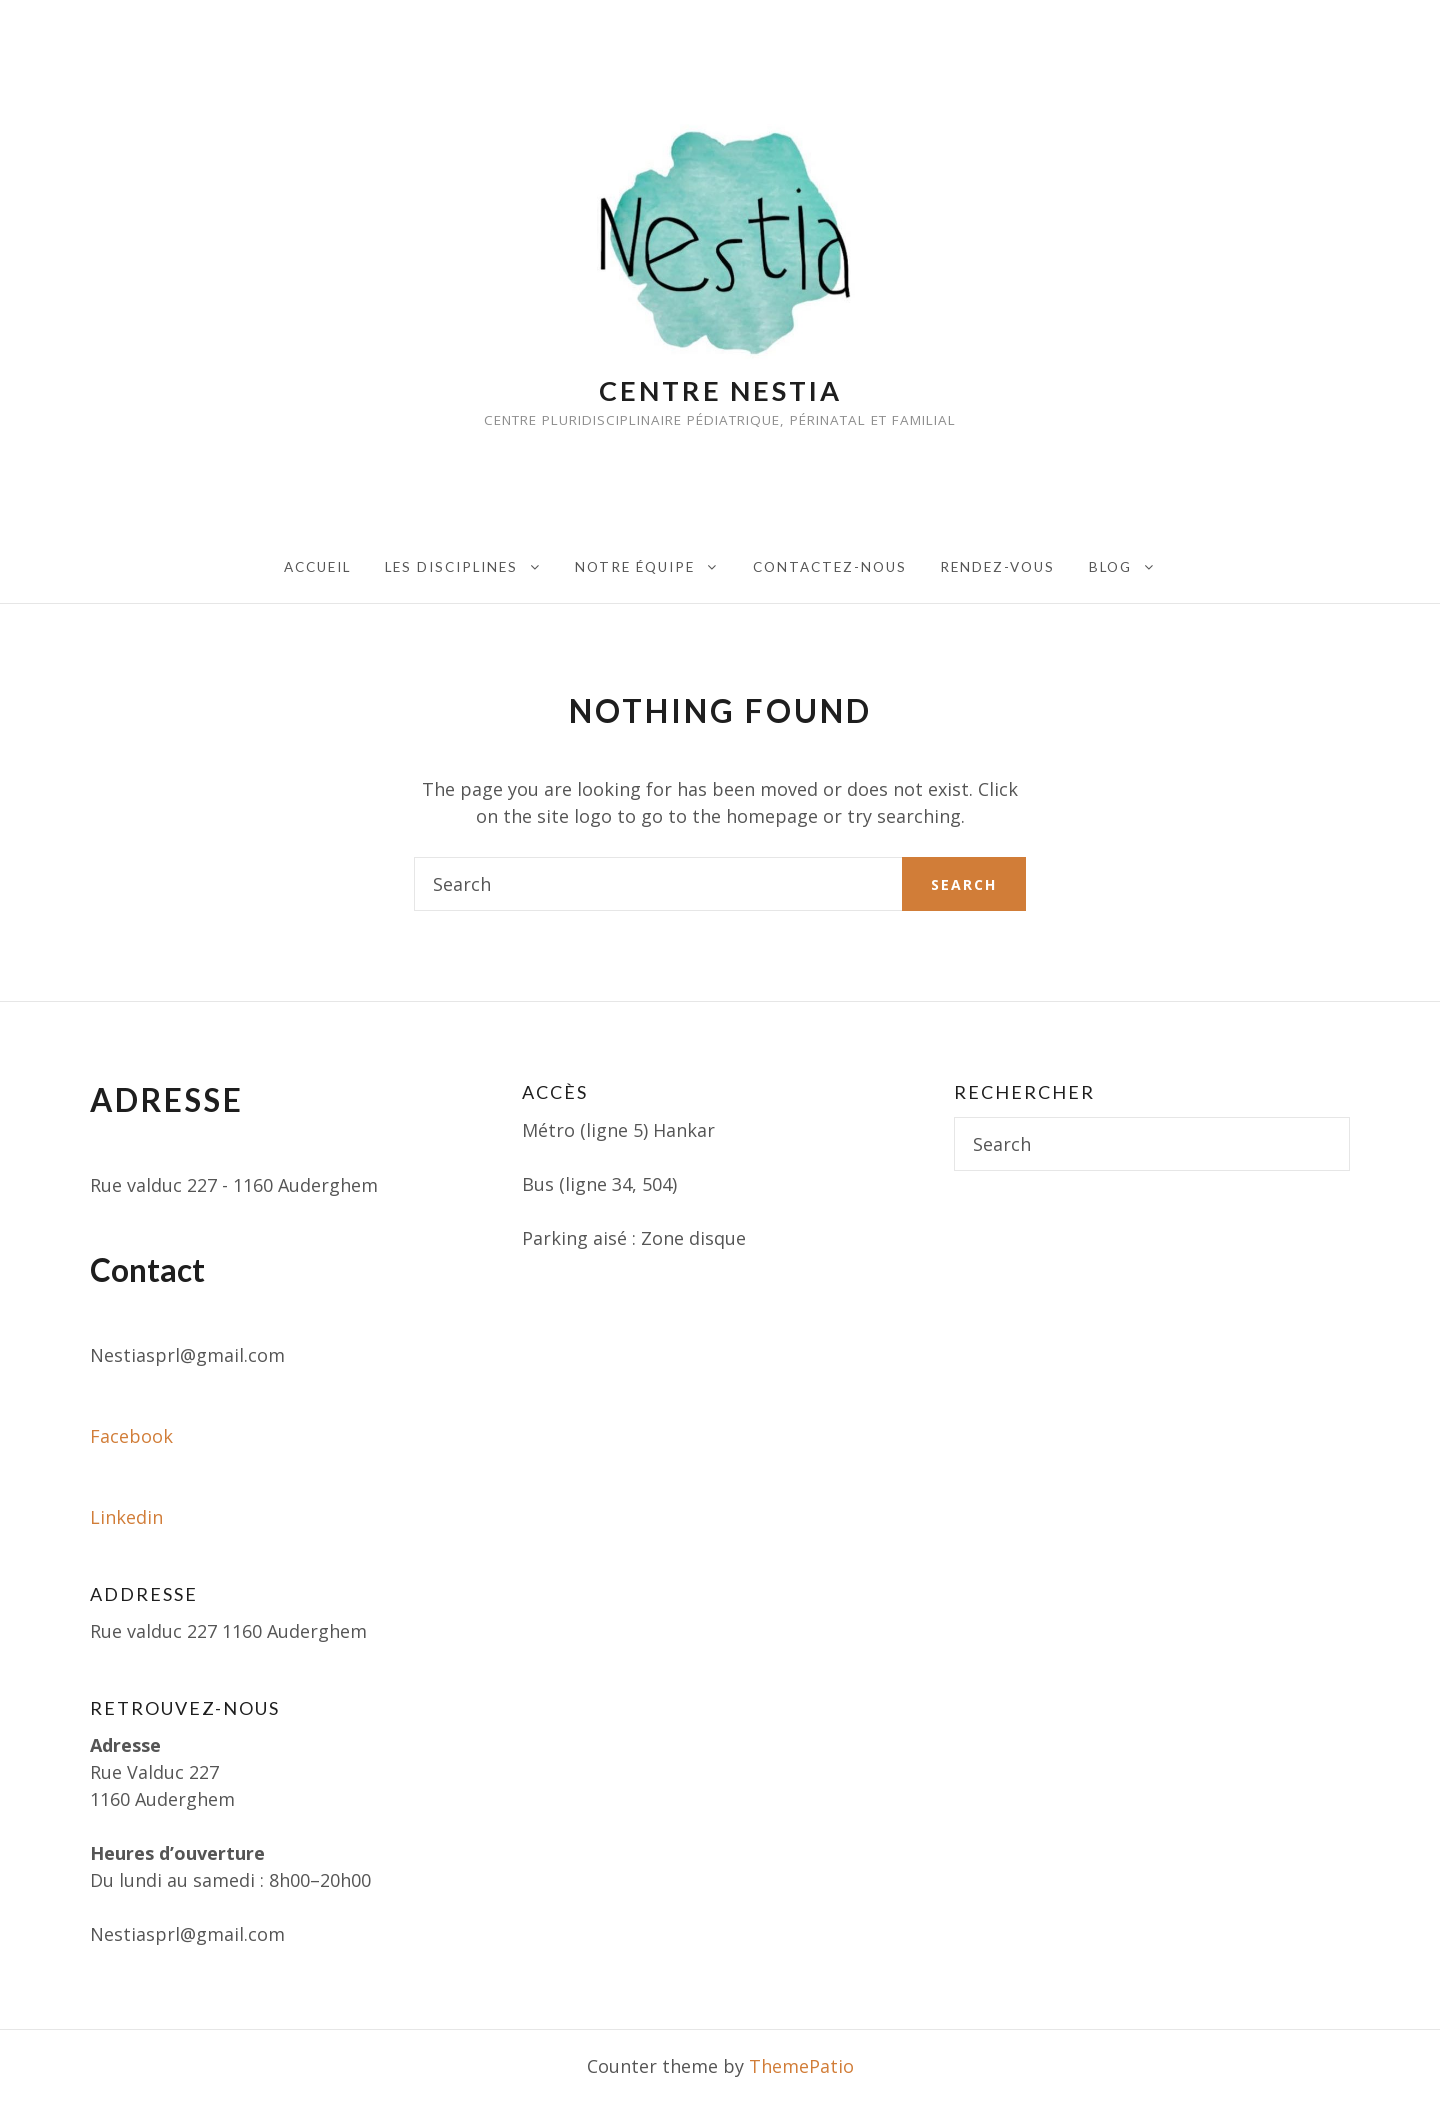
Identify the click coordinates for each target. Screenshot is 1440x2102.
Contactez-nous (830, 567)
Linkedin (126, 1517)
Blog (1110, 567)
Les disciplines (451, 567)
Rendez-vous (997, 567)
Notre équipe (635, 567)
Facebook (131, 1436)
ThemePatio (801, 2066)
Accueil (317, 567)
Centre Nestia (720, 390)
